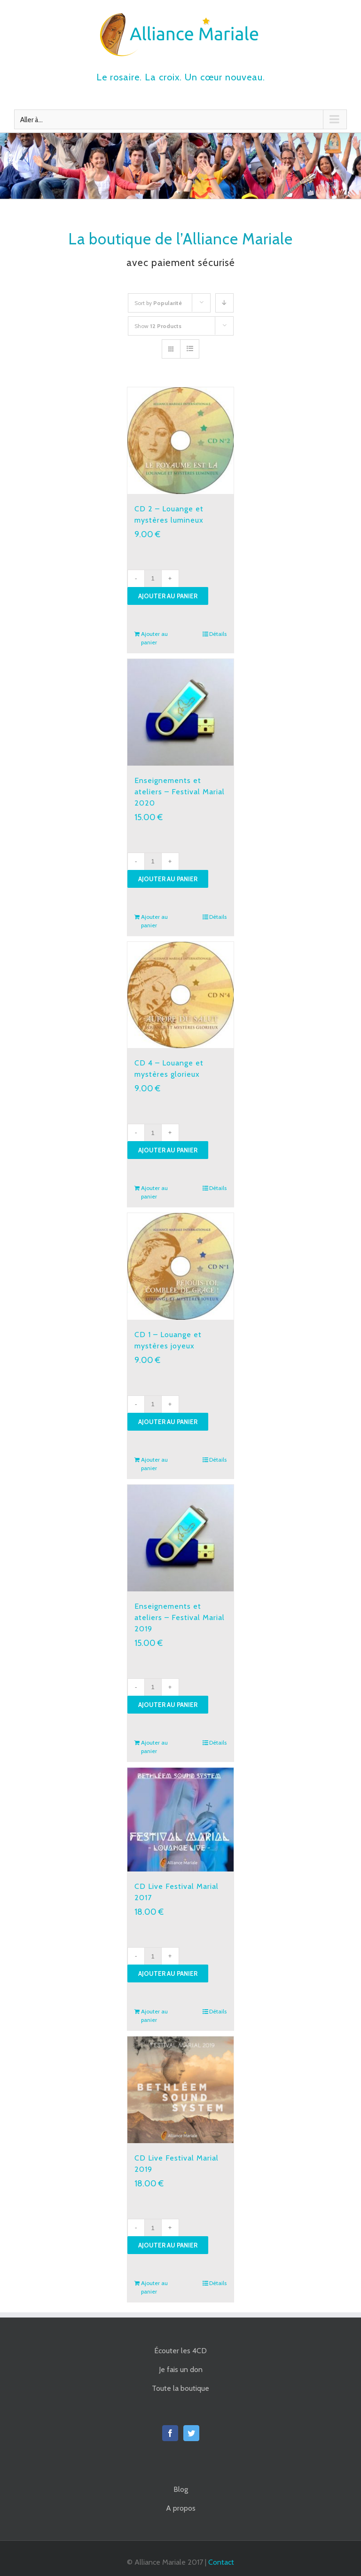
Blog (180, 2489)
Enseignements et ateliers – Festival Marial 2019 (179, 1617)
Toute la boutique (180, 2388)
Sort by (158, 302)
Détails (218, 633)
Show (157, 325)
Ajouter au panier (167, 596)
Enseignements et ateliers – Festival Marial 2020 (179, 791)
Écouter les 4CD (180, 2350)
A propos (181, 2508)
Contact (221, 2562)
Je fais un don (181, 2369)
